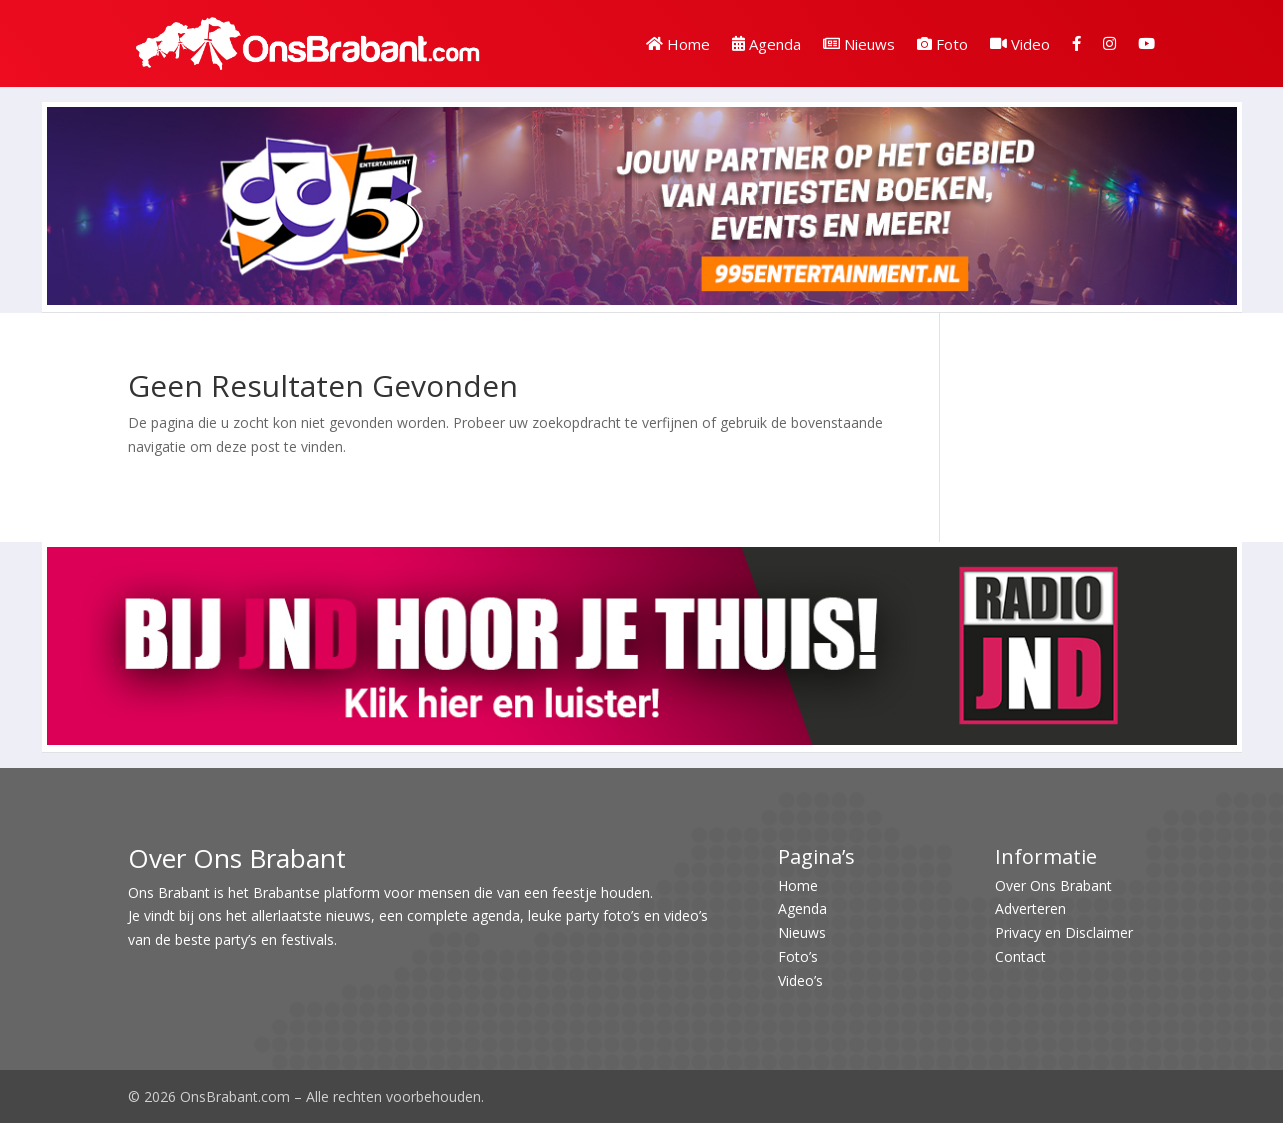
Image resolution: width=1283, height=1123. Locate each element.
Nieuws (859, 44)
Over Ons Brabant (1053, 885)
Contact (1020, 956)
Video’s (800, 980)
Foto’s (798, 956)
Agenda (766, 44)
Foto (942, 44)
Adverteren (1030, 908)
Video (1020, 44)
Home (678, 44)
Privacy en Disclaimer (1064, 932)
